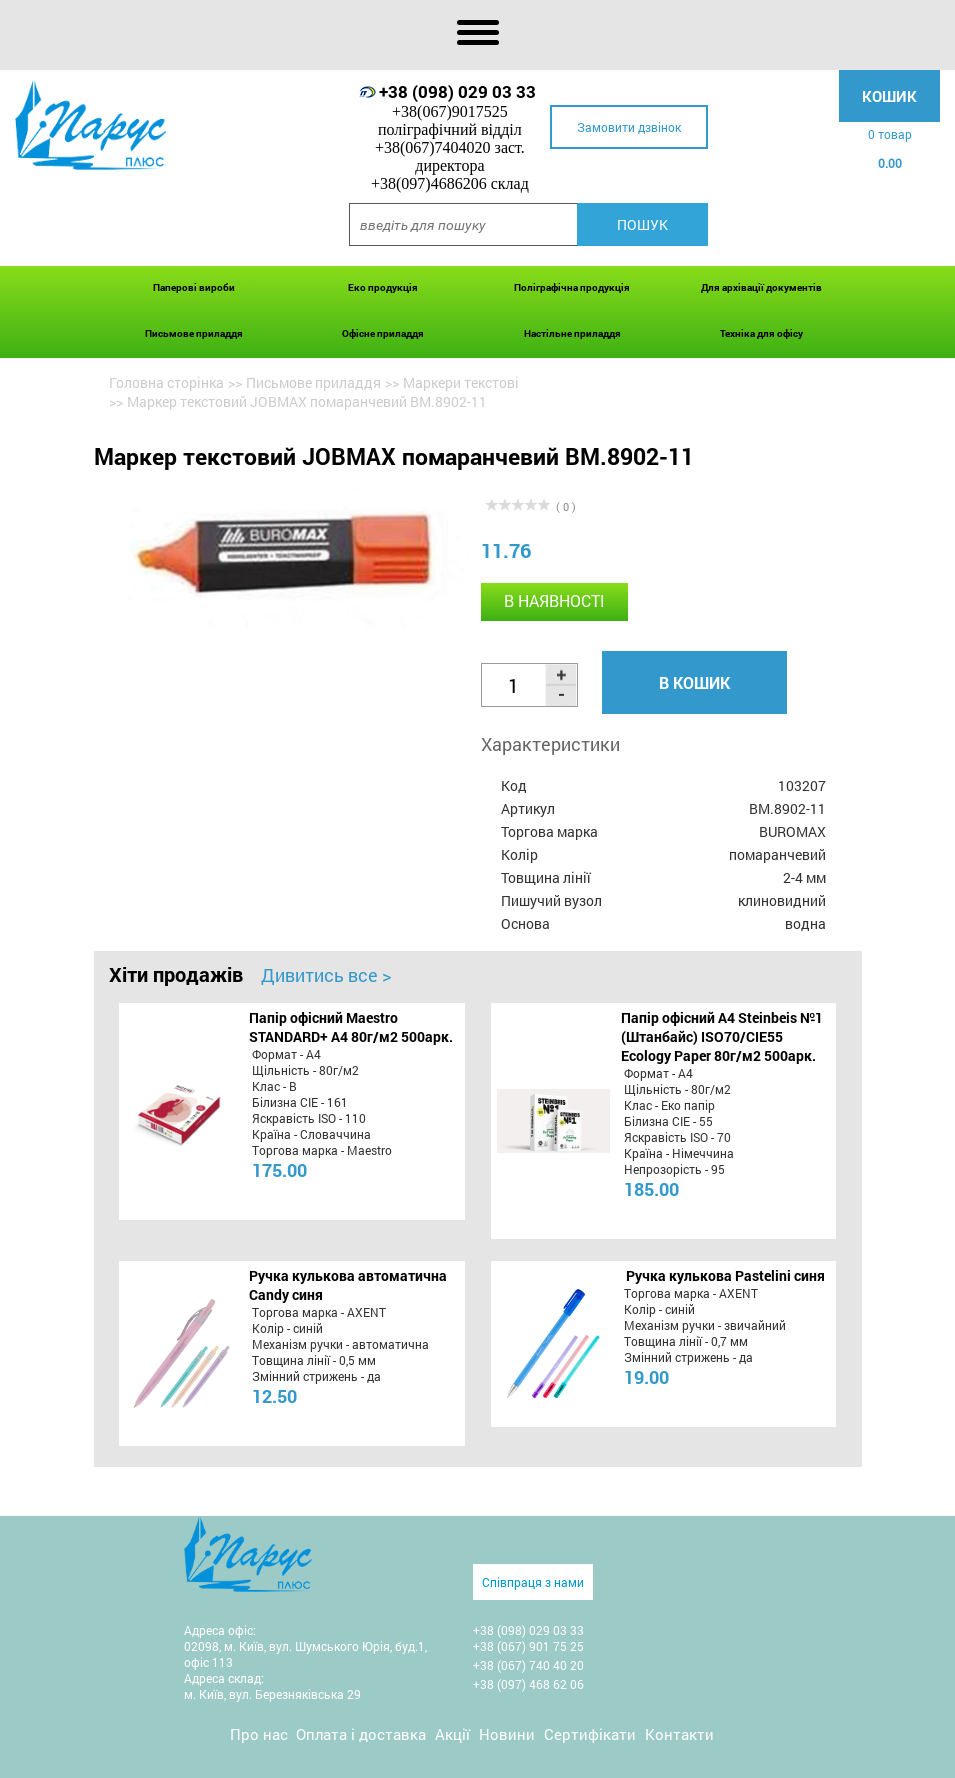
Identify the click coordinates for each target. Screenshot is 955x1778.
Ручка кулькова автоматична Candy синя (348, 1285)
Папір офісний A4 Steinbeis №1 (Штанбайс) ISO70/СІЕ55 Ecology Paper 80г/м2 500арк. (722, 1036)
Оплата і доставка (361, 1734)
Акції (452, 1734)
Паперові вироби (194, 287)
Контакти (679, 1734)
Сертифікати (590, 1734)
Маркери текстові (461, 382)
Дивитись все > (326, 975)
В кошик (694, 682)
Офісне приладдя (383, 333)
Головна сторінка (166, 382)
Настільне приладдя (572, 333)
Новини (507, 1734)
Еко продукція (383, 287)
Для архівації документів (761, 287)
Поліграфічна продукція (572, 287)
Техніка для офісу (761, 333)
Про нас (259, 1734)
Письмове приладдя (194, 333)
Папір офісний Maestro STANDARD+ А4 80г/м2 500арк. (351, 1027)
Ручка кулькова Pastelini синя (725, 1275)
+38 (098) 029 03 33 (457, 91)
